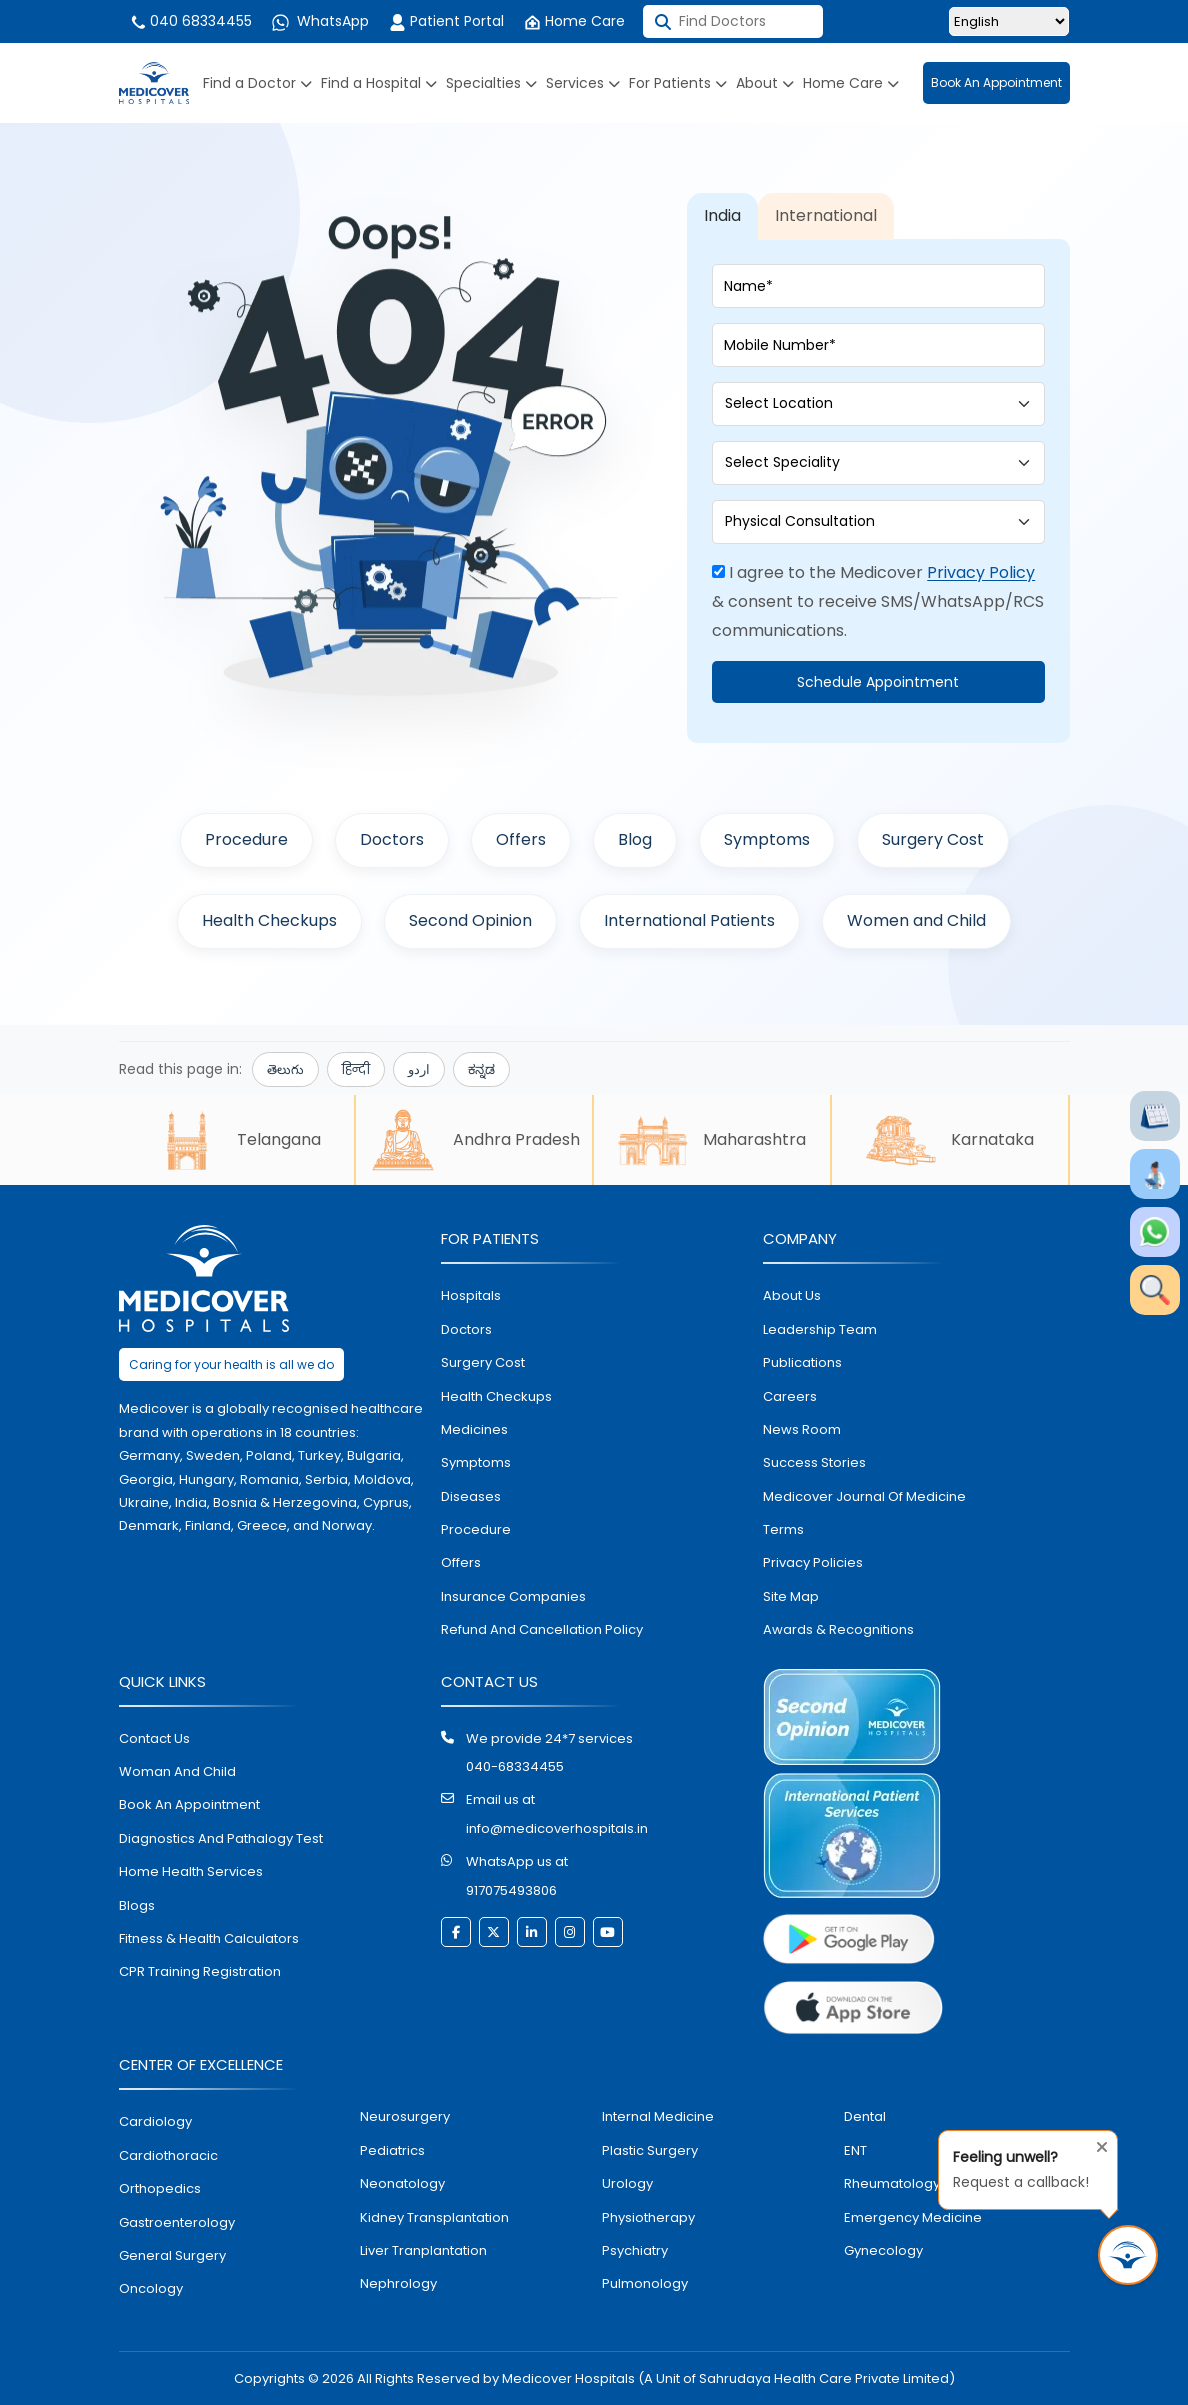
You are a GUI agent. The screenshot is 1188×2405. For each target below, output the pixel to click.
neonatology (402, 2183)
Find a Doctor (257, 83)
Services (583, 83)
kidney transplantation (434, 2217)
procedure (476, 1529)
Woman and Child (177, 1771)
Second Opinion (470, 920)
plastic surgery (650, 2150)
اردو (419, 1069)
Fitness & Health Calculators (209, 1938)
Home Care (574, 21)
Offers (521, 839)
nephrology (398, 2283)
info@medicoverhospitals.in (557, 1828)
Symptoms (767, 839)
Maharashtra (712, 1140)
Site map (791, 1596)
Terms (783, 1529)
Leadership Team (820, 1329)
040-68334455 (515, 1766)
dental (865, 2116)
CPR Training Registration (200, 1971)
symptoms (476, 1462)
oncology (151, 2288)
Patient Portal (446, 21)
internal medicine (658, 2116)
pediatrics (392, 2150)
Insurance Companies (513, 1596)
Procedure (246, 839)
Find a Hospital (379, 83)
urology (627, 2183)
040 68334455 (190, 21)
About (765, 83)
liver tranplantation (423, 2250)
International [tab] (826, 215)
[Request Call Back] (1128, 2255)
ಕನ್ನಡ (481, 1069)
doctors (466, 1329)
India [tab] (722, 215)
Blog (635, 839)
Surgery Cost (933, 839)
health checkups (496, 1396)
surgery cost (483, 1362)
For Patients (678, 83)
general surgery (172, 2255)
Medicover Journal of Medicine (864, 1496)
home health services (191, 1871)
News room (802, 1429)
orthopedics (160, 2188)
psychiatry (635, 2250)
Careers (790, 1396)
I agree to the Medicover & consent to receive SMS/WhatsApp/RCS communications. (878, 601)
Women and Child (916, 920)
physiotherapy (648, 2217)
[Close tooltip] (1096, 2143)
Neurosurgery (405, 2116)
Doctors (392, 839)
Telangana (236, 1140)
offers (461, 1562)
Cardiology (155, 2121)
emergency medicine (913, 2217)
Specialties (491, 83)
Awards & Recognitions (838, 1629)
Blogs (137, 1905)
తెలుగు (285, 1069)
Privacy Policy (981, 572)
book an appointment (189, 1804)
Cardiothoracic (168, 2155)
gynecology (883, 2250)
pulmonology (645, 2283)
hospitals (471, 1295)
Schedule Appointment (878, 682)
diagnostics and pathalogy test (221, 1838)
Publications (802, 1362)
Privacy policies (813, 1562)
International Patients (689, 920)
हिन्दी (356, 1069)
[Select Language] (1009, 21)
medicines (474, 1429)
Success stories (814, 1462)
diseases (471, 1496)
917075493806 (511, 1890)
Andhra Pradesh (474, 1140)
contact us (154, 1738)
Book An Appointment (996, 82)
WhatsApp (320, 21)
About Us (792, 1295)
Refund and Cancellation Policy (542, 1629)
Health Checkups (269, 920)
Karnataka (950, 1140)
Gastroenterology (177, 2222)
